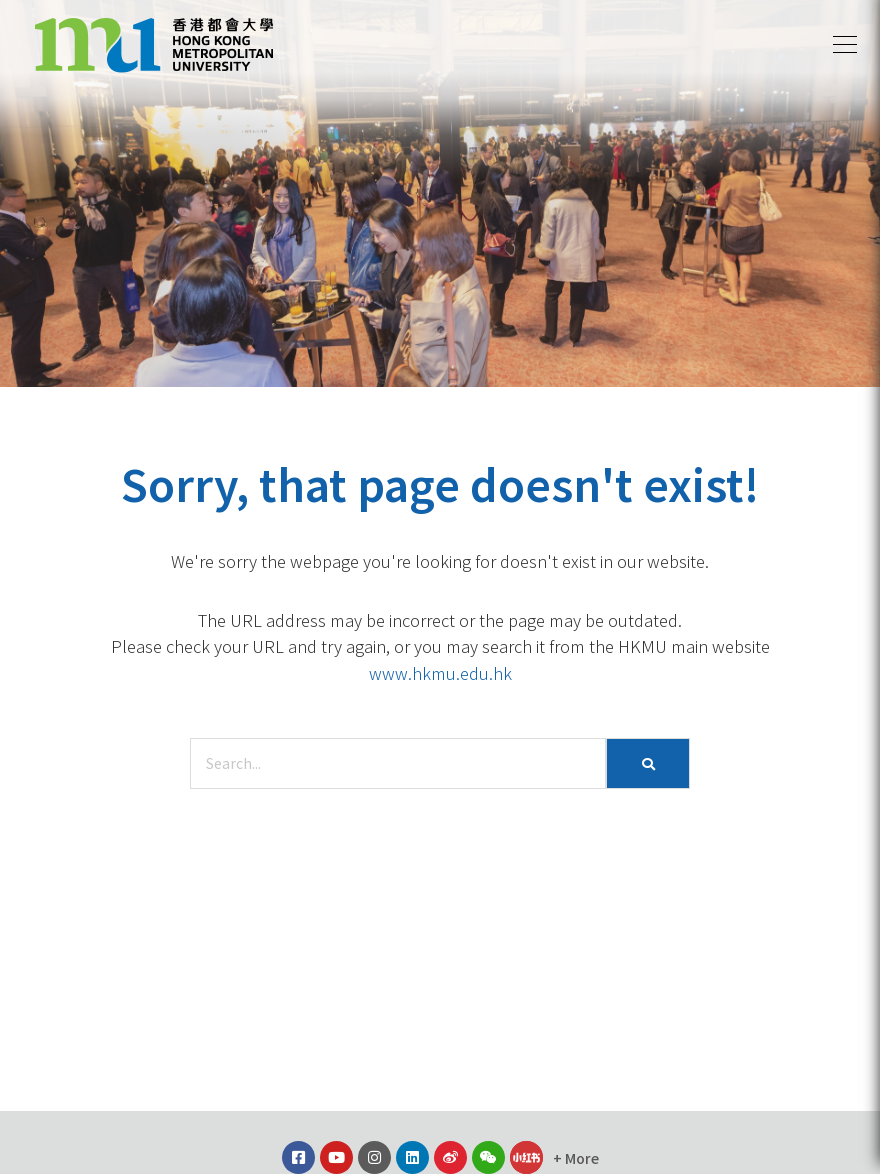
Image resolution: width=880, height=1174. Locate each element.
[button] (845, 45)
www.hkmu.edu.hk (440, 673)
